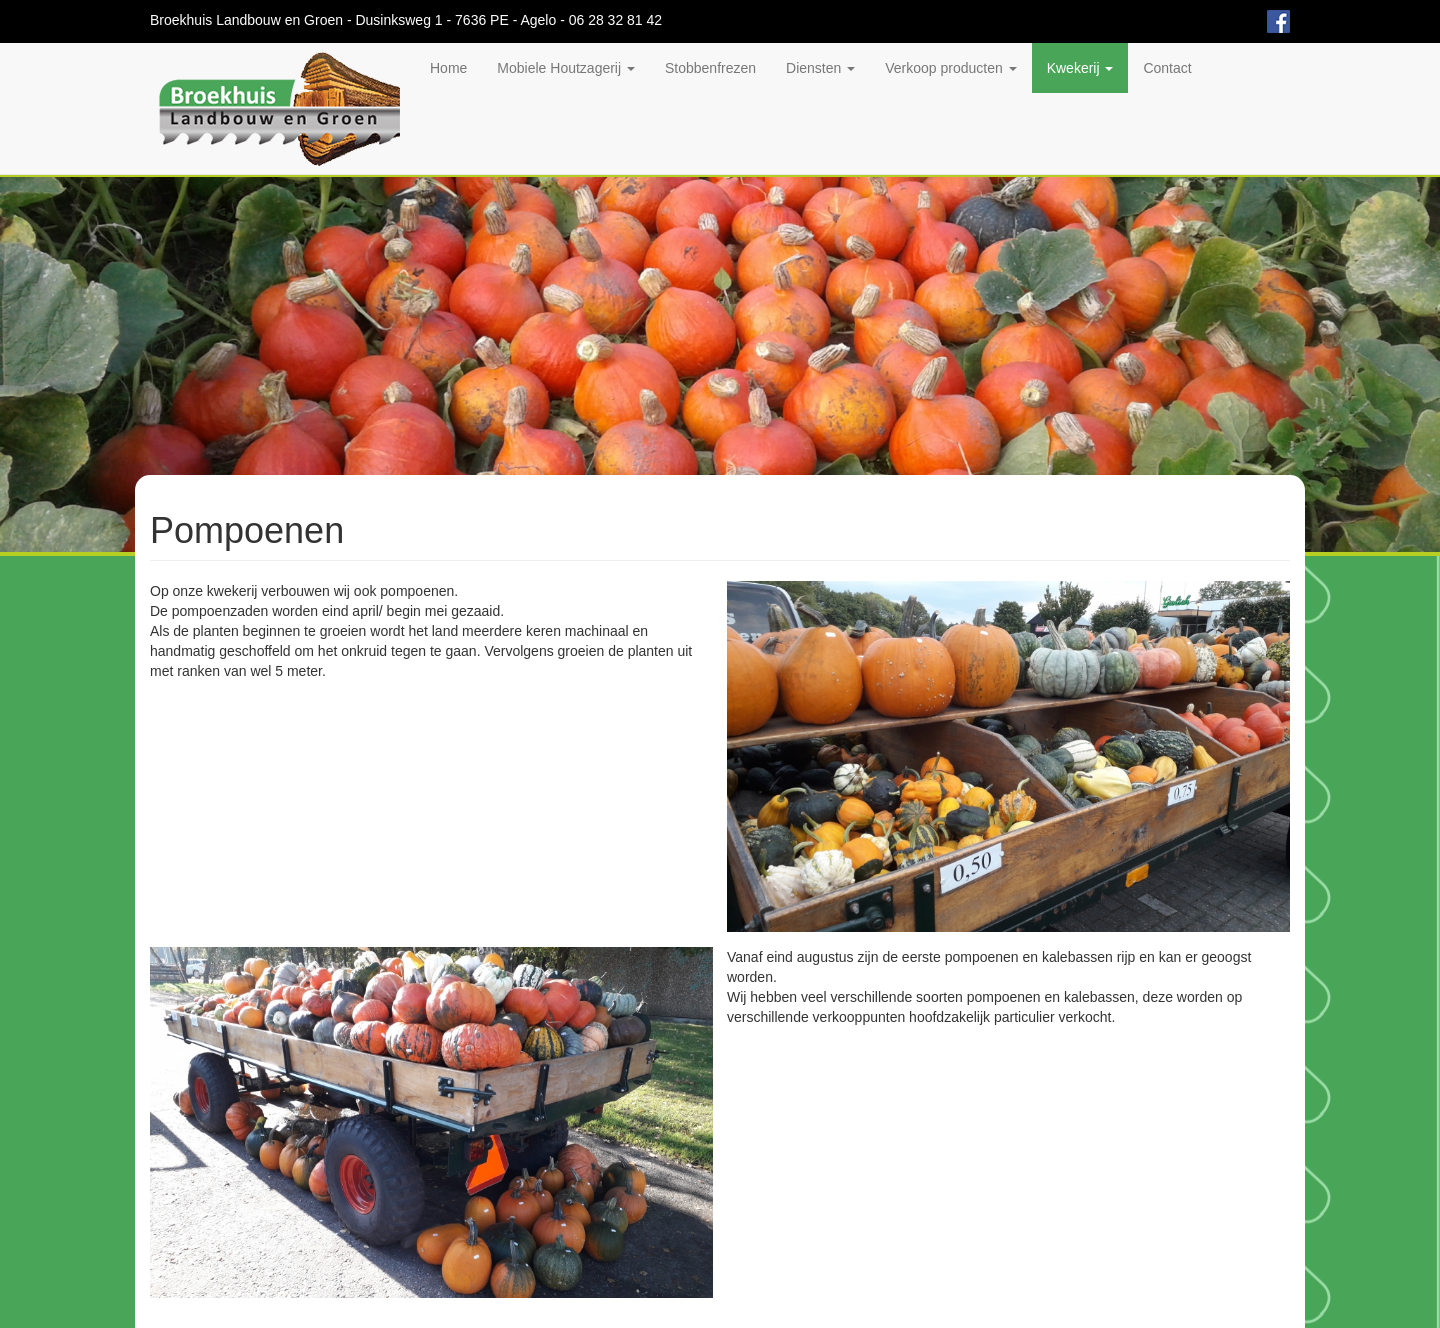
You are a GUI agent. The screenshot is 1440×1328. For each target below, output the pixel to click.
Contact (1167, 68)
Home (448, 68)
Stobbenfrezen (710, 68)
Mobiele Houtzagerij (566, 68)
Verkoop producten (950, 68)
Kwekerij (1080, 68)
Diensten (820, 68)
